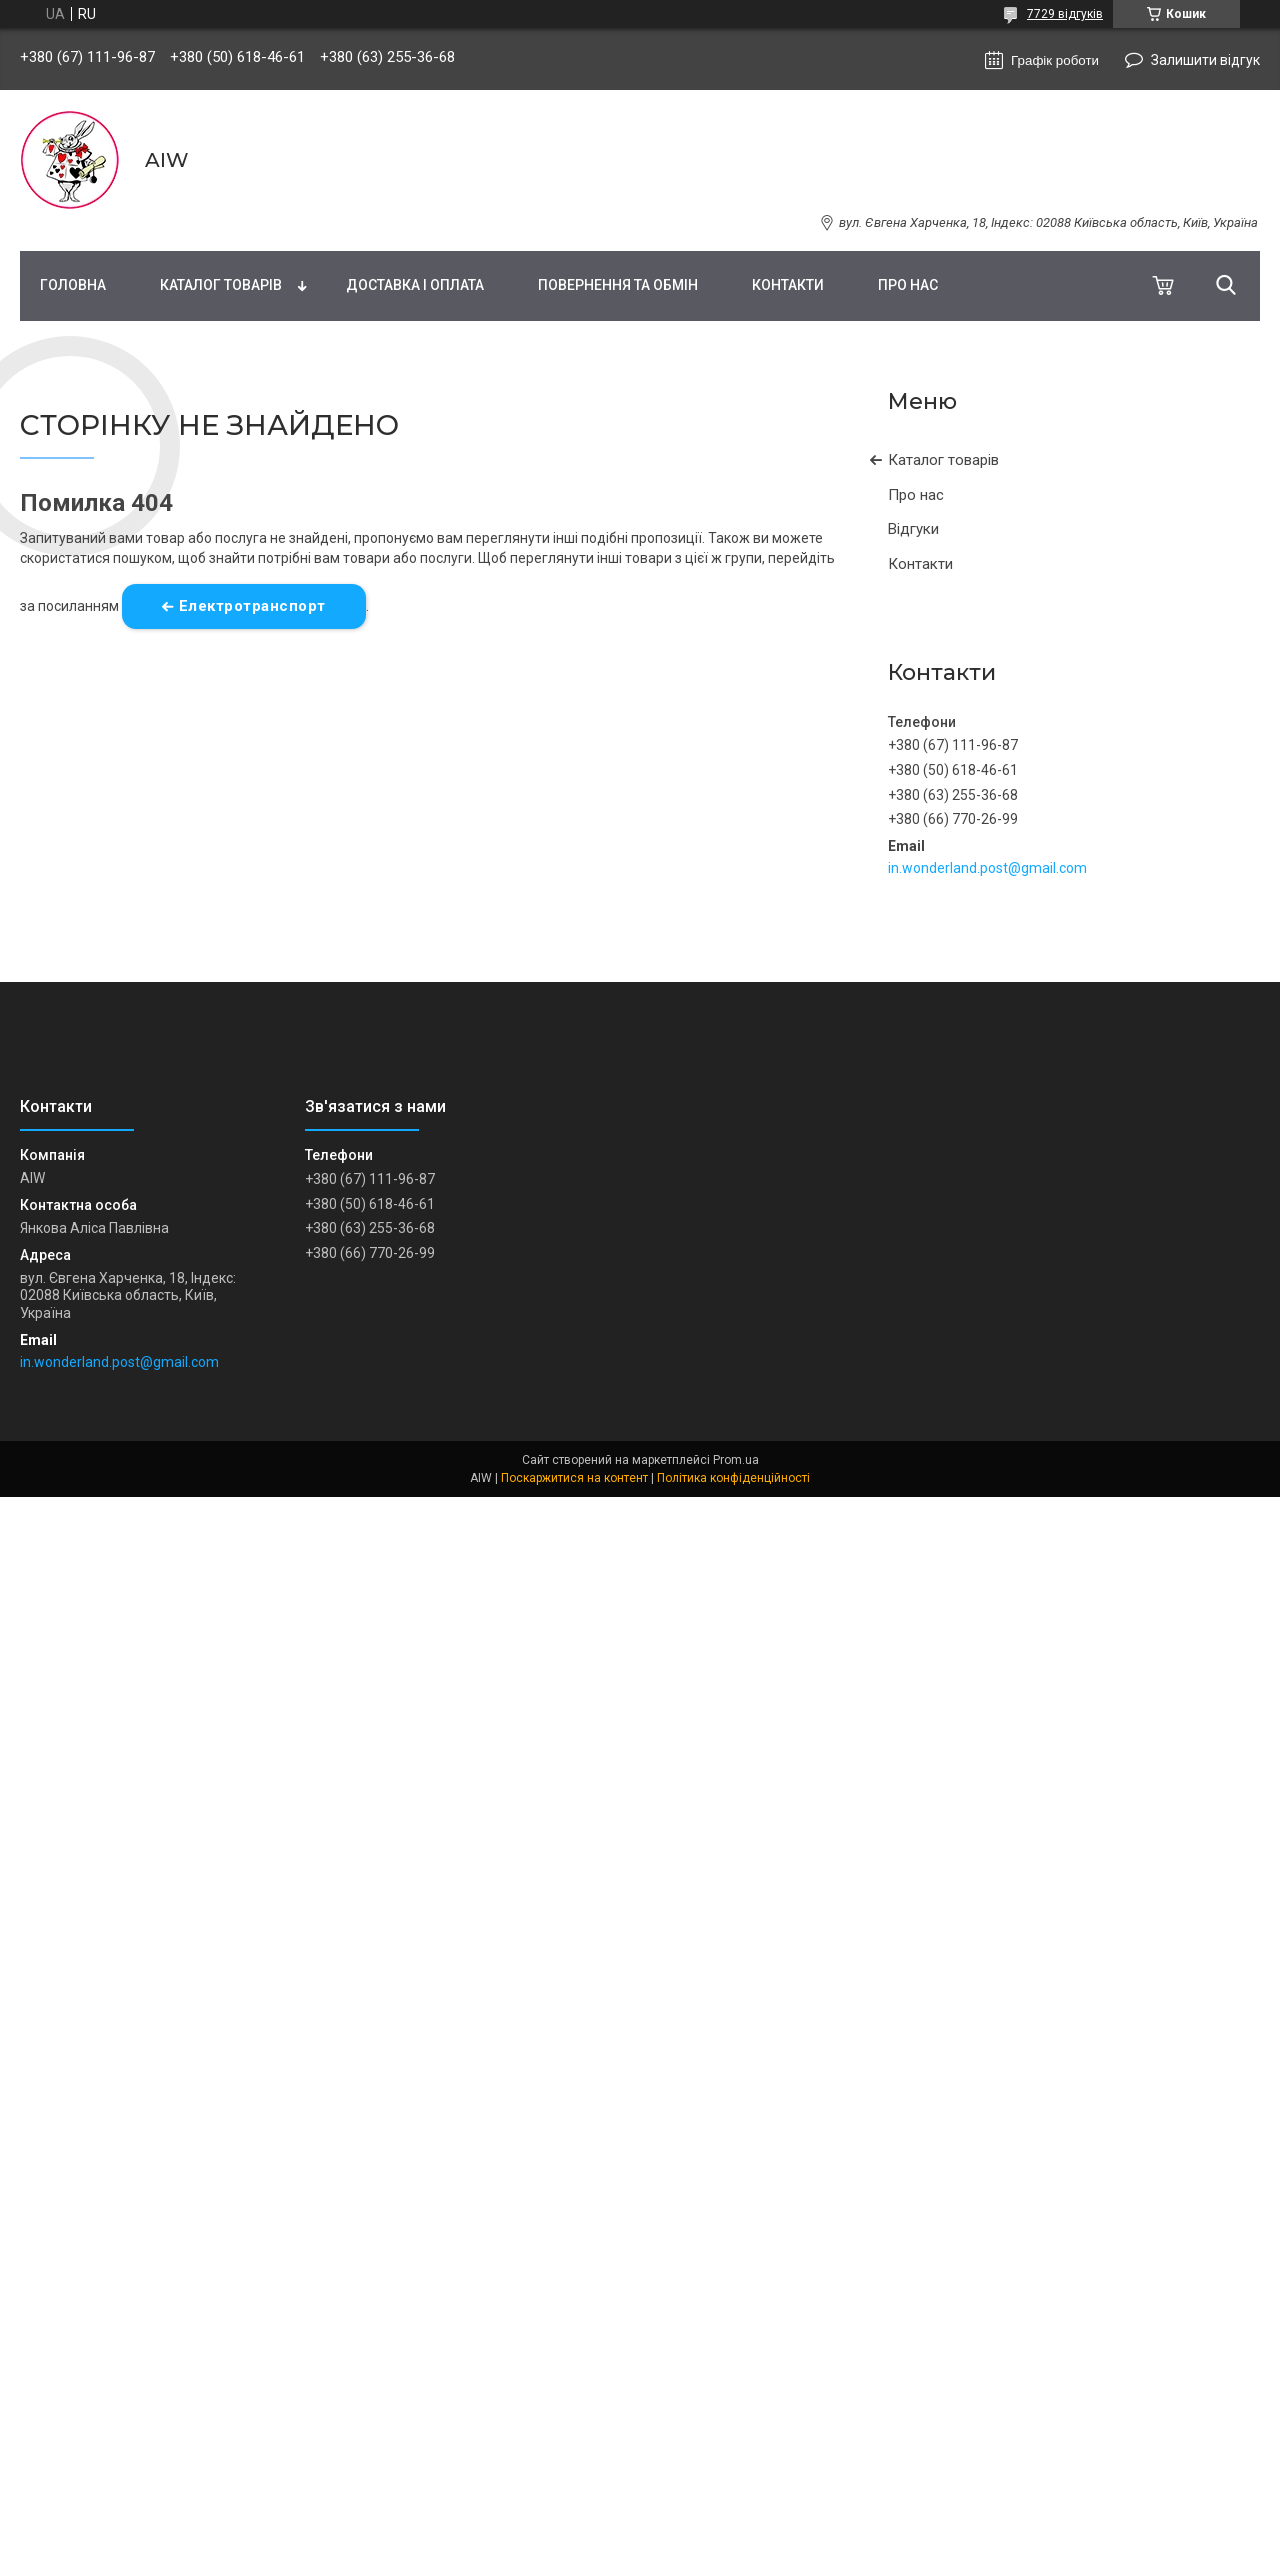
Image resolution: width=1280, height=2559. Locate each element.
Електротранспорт (252, 606)
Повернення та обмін (618, 285)
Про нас (908, 285)
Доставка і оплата (415, 285)
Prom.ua (736, 1460)
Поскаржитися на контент (574, 1478)
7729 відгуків (1065, 14)
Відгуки (913, 529)
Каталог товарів (221, 285)
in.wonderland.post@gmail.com (987, 868)
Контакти (788, 285)
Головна (73, 285)
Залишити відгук (1205, 60)
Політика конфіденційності (733, 1478)
